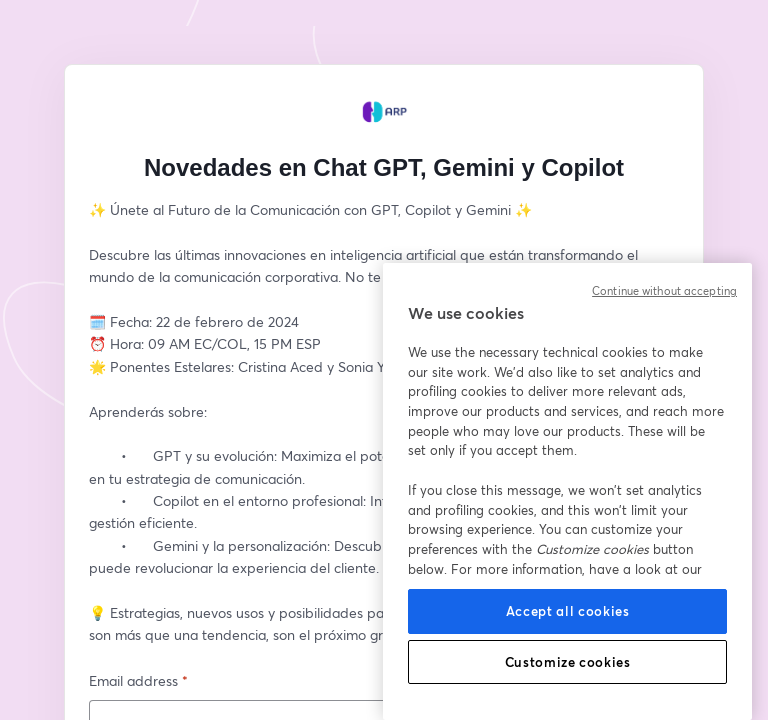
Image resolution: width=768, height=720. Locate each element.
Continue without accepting (664, 291)
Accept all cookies (568, 611)
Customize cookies (568, 662)
